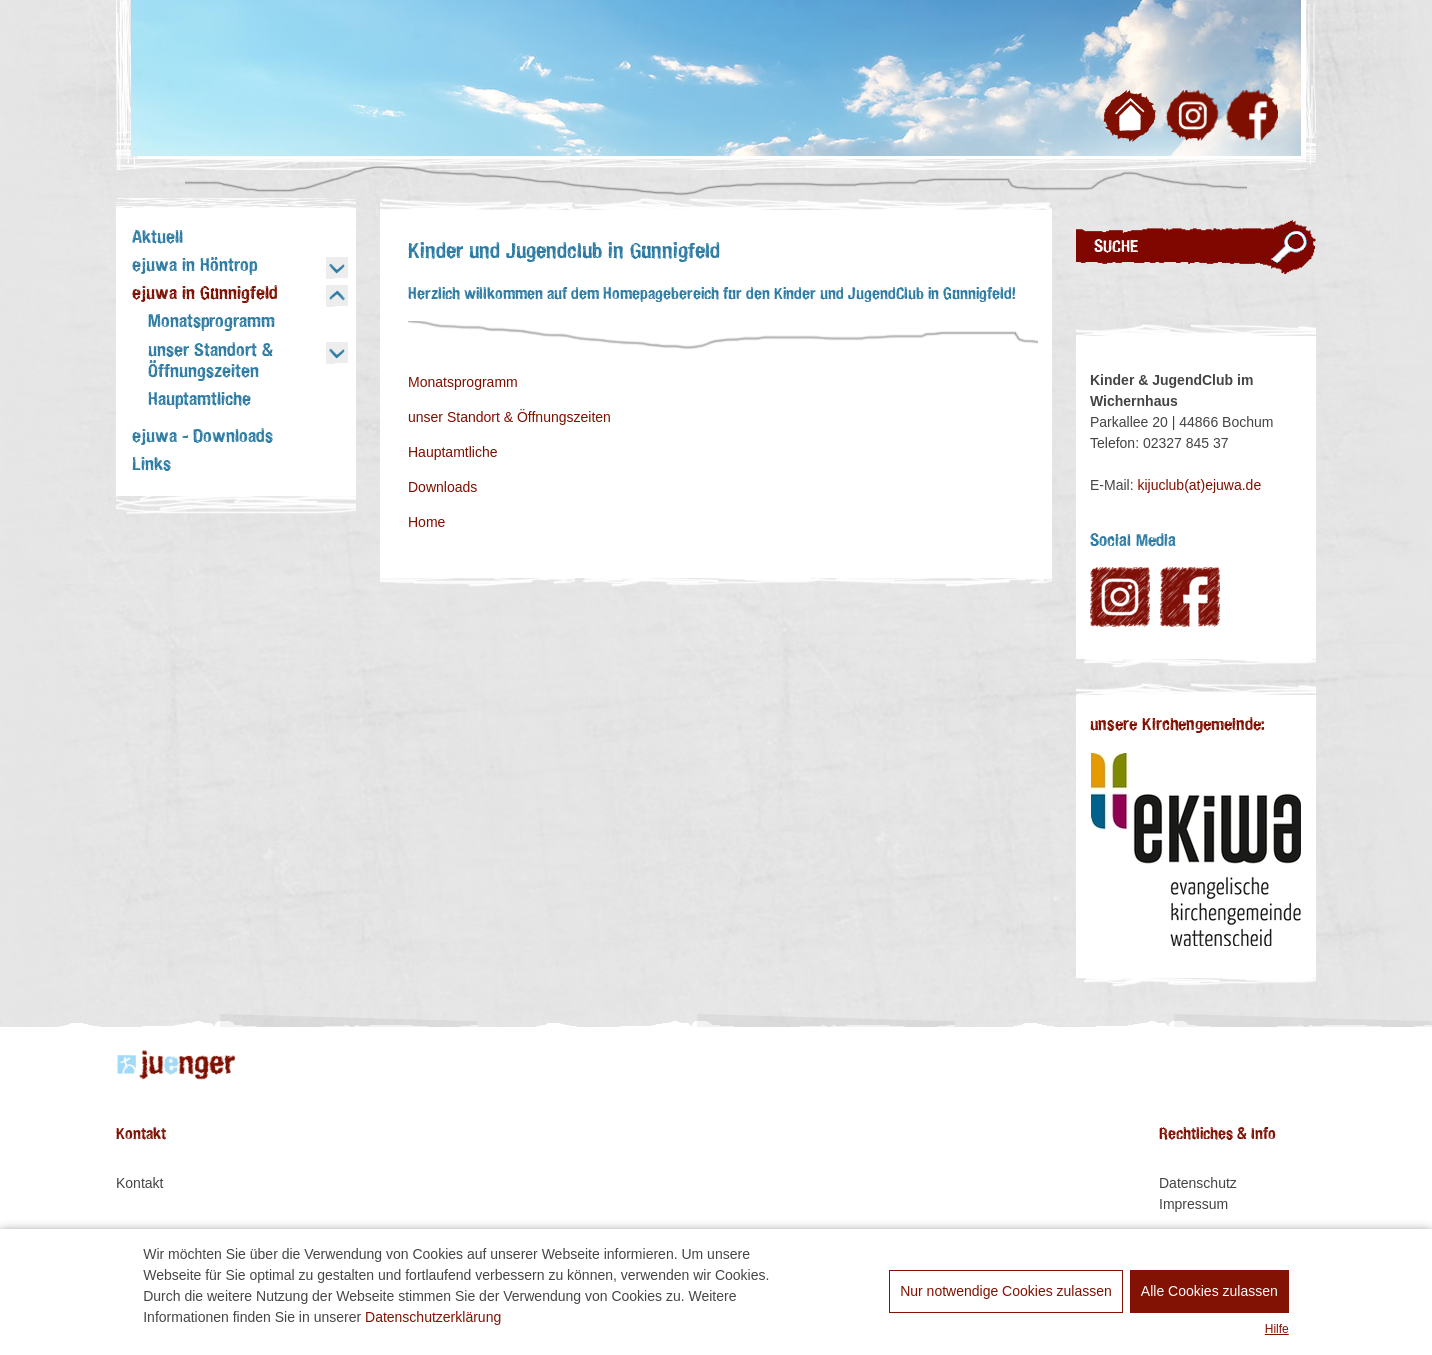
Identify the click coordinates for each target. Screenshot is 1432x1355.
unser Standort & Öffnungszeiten (210, 361)
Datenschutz (1198, 1183)
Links (151, 465)
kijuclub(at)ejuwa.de (1199, 485)
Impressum (1193, 1204)
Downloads (442, 487)
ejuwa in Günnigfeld (205, 294)
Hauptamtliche (199, 400)
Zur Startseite (1133, 120)
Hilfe (1277, 1329)
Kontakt (139, 1183)
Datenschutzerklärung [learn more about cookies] (433, 1317)
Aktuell (157, 238)
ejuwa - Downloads (202, 437)
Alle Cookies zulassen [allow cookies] (1209, 1291)
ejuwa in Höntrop (194, 266)
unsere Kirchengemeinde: (1177, 725)
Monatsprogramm (211, 322)
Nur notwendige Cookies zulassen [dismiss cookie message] (1006, 1291)
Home (426, 522)
